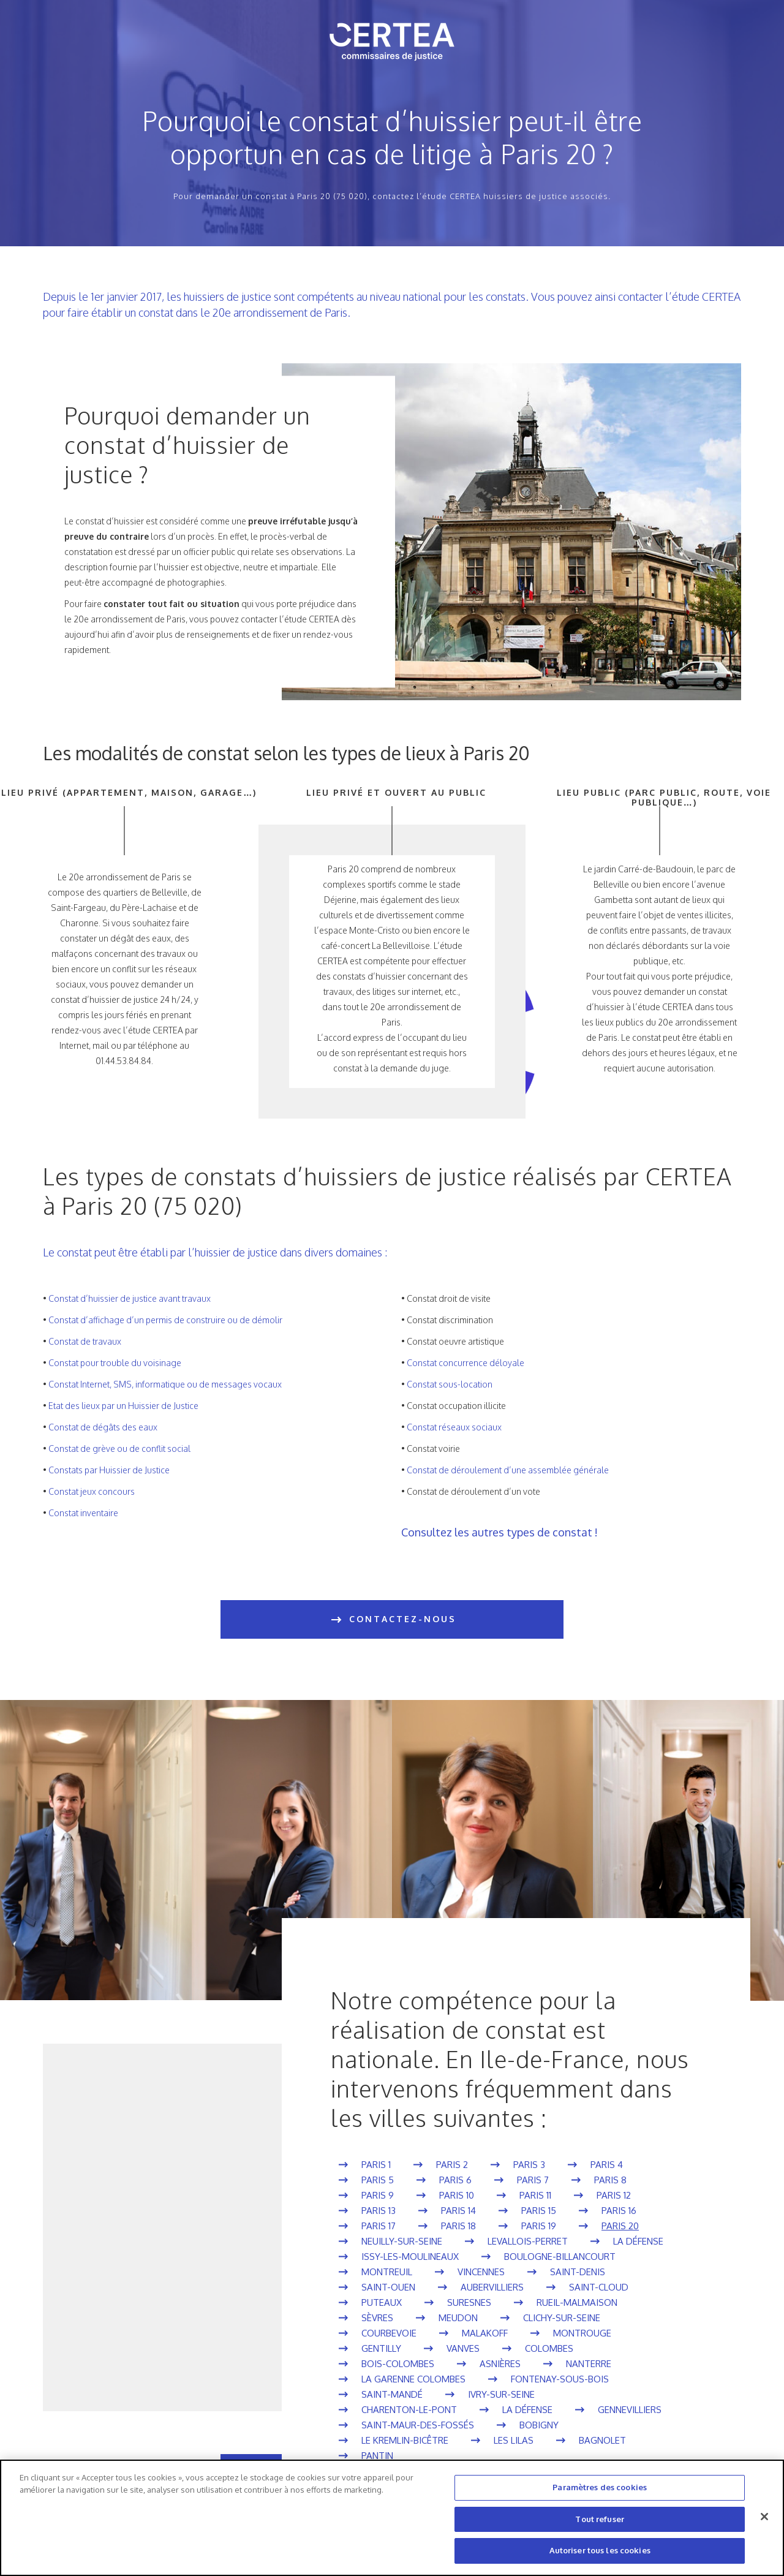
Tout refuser (599, 2519)
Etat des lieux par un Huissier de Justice (123, 1405)
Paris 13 (378, 2210)
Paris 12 (614, 2195)
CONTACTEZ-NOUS (392, 1620)
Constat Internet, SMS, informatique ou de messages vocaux (165, 1384)
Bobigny (539, 2425)
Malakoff (485, 2333)
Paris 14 (458, 2210)
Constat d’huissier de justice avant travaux (129, 1298)
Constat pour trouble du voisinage (114, 1363)
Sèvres (377, 2318)
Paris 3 (529, 2164)
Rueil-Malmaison (577, 2302)
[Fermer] (764, 2516)
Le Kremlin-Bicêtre (404, 2440)
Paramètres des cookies (599, 2487)
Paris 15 (538, 2210)
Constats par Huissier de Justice (109, 1470)
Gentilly (381, 2348)
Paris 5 (377, 2180)
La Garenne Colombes (413, 2379)
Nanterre (588, 2364)
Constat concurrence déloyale (465, 1363)
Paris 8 (610, 2180)
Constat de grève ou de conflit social (119, 1448)
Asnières (500, 2364)
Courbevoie (389, 2333)
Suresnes (469, 2302)
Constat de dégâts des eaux (102, 1427)
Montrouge (582, 2333)
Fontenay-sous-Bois (560, 2379)
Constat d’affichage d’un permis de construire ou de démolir (165, 1320)
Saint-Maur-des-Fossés (417, 2425)
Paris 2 (452, 2164)
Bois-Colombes (397, 2364)
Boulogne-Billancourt (560, 2256)
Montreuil (386, 2272)
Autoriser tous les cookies (599, 2550)
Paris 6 (455, 2180)
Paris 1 (376, 2164)
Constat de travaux (84, 1341)
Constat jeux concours (91, 1491)
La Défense (638, 2241)
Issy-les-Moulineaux (410, 2256)
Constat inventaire (83, 1513)
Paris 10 (456, 2195)
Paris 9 (377, 2195)
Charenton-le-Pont (409, 2409)
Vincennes (481, 2272)
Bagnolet (602, 2440)
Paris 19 (538, 2226)
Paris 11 (535, 2195)
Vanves (463, 2348)
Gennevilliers (630, 2409)
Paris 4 (606, 2164)
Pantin (377, 2455)
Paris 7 (533, 2180)
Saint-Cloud (598, 2287)
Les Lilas (513, 2440)
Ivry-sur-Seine (501, 2394)
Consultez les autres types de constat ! (499, 1532)
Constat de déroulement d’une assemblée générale (508, 1470)
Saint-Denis (577, 2272)
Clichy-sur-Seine (561, 2318)
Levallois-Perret (528, 2241)
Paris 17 (378, 2226)
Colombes (549, 2348)
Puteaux (381, 2302)
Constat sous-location (449, 1384)
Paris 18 (458, 2226)
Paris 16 (618, 2210)
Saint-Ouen (388, 2287)
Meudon (458, 2318)
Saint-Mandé (392, 2394)
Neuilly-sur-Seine (401, 2241)
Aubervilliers (492, 2287)
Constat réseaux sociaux (454, 1427)
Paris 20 (620, 2226)
